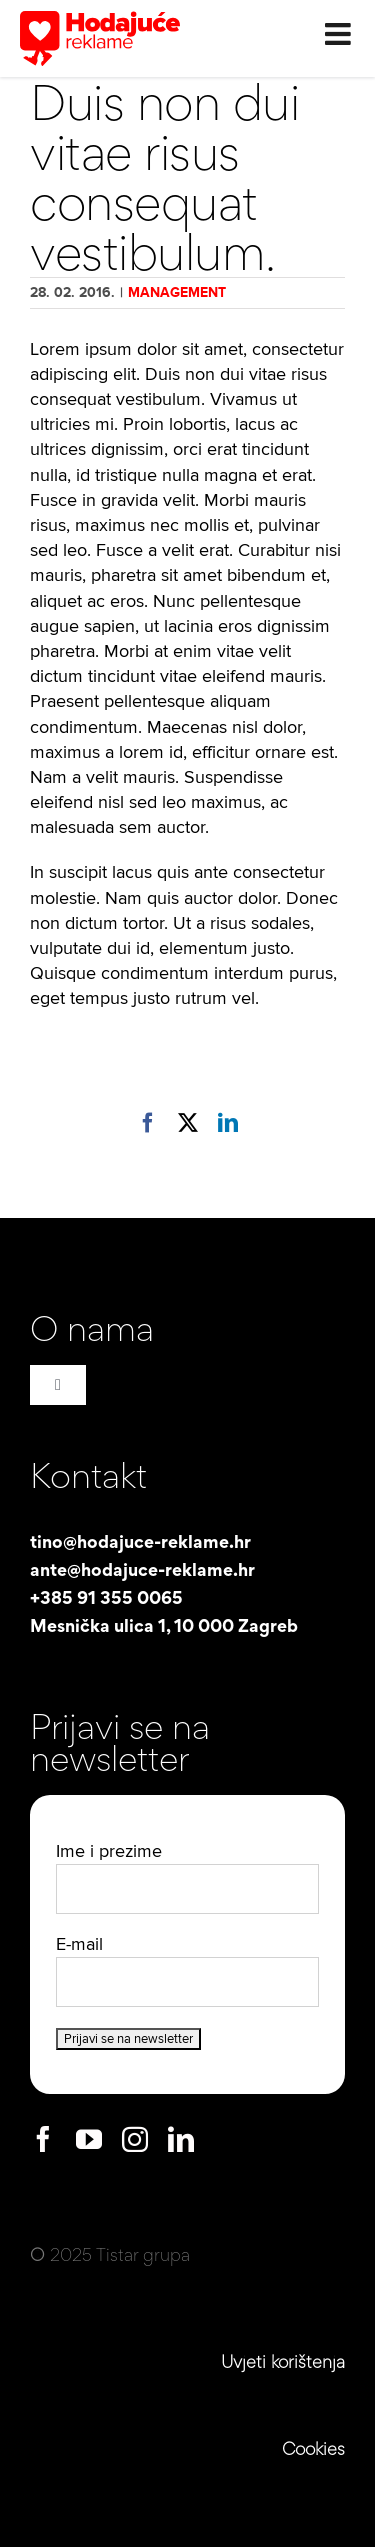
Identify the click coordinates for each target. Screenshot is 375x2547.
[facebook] (43, 2139)
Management (177, 292)
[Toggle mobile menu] (340, 30)
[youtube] (89, 2139)
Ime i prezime (109, 1851)
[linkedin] (181, 2139)
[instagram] (135, 2139)
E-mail (79, 1944)
